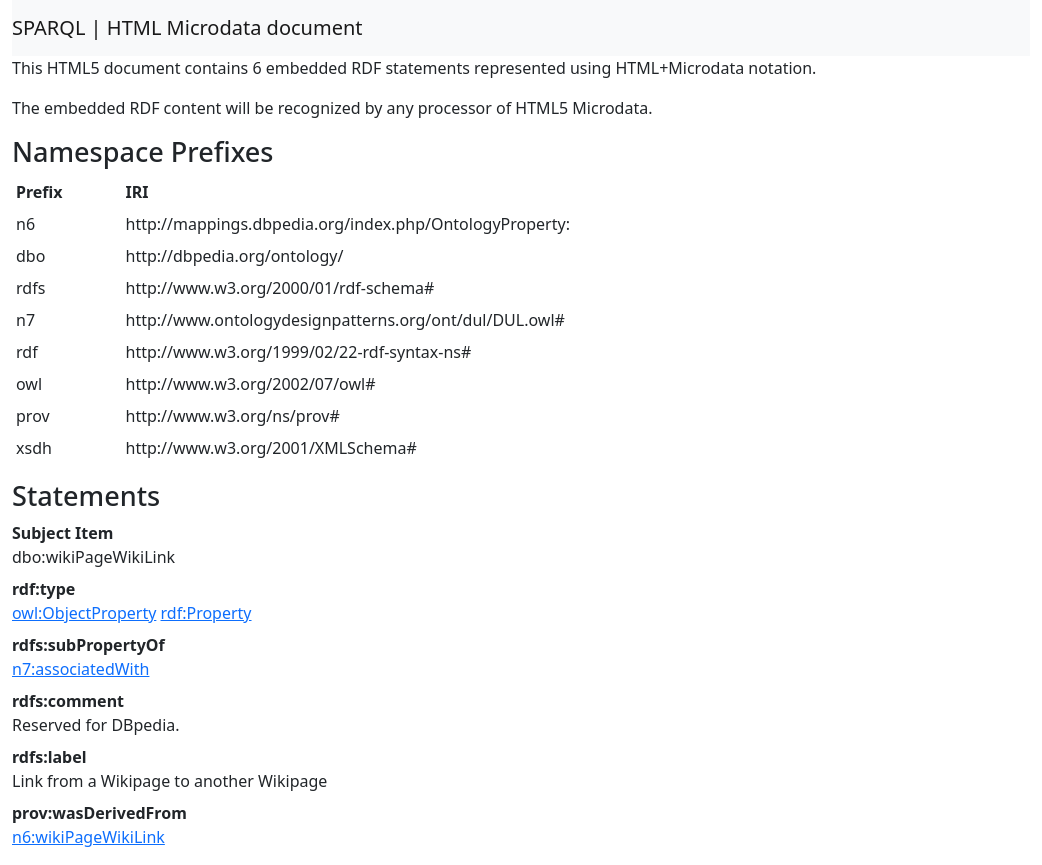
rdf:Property (206, 613)
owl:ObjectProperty (84, 613)
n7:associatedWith (80, 669)
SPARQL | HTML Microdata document (187, 27)
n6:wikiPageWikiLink (88, 837)
